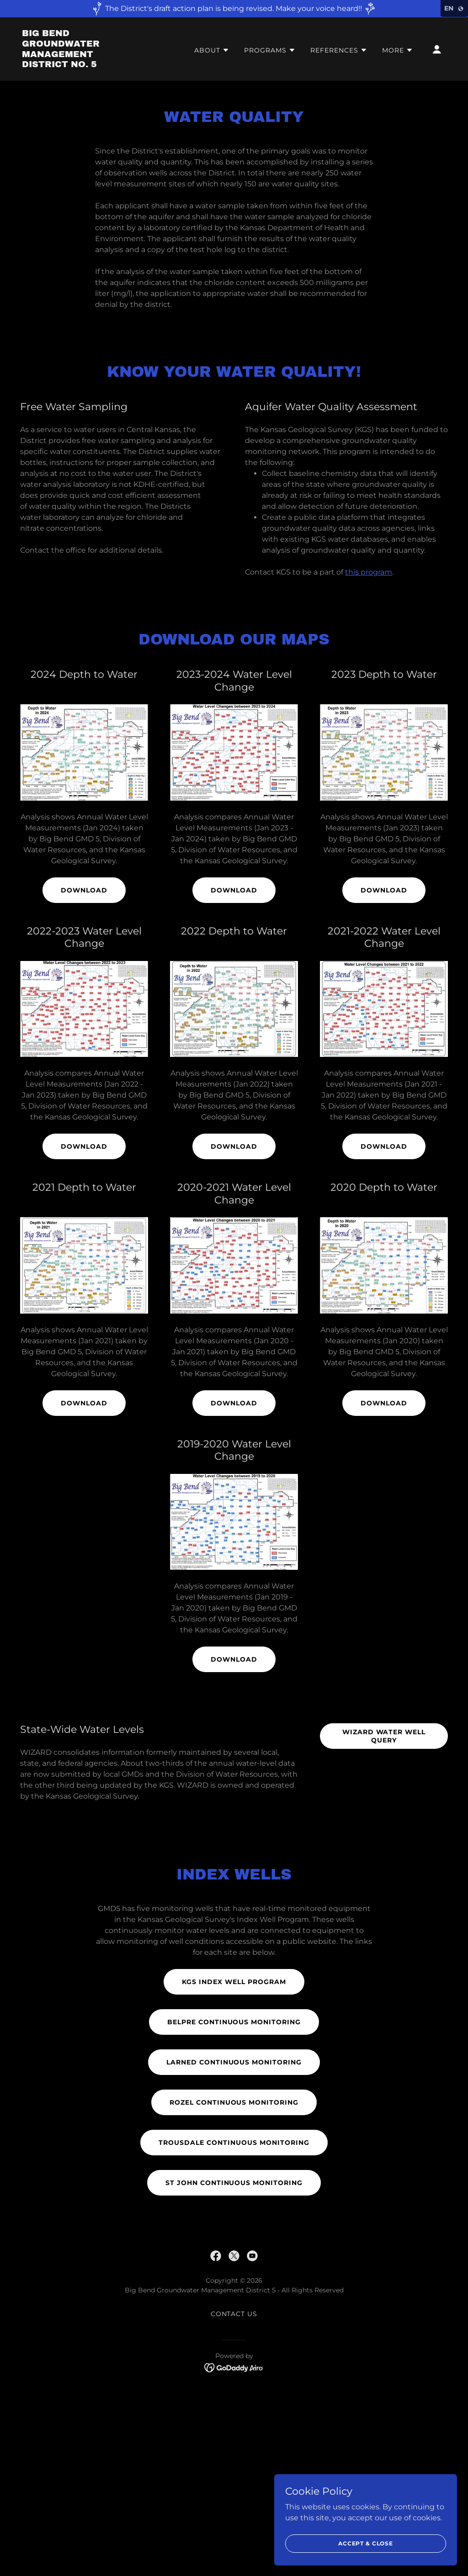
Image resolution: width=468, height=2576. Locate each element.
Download (84, 890)
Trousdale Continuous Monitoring (234, 2142)
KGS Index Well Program (234, 1982)
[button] (211, 50)
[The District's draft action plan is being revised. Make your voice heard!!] (234, 9)
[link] (81, 64)
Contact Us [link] (234, 2314)
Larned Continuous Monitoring (234, 2062)
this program (368, 572)
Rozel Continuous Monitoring (234, 2102)
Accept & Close (365, 2543)
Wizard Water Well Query (384, 1736)
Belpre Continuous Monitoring (234, 2022)
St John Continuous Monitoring (234, 2183)
